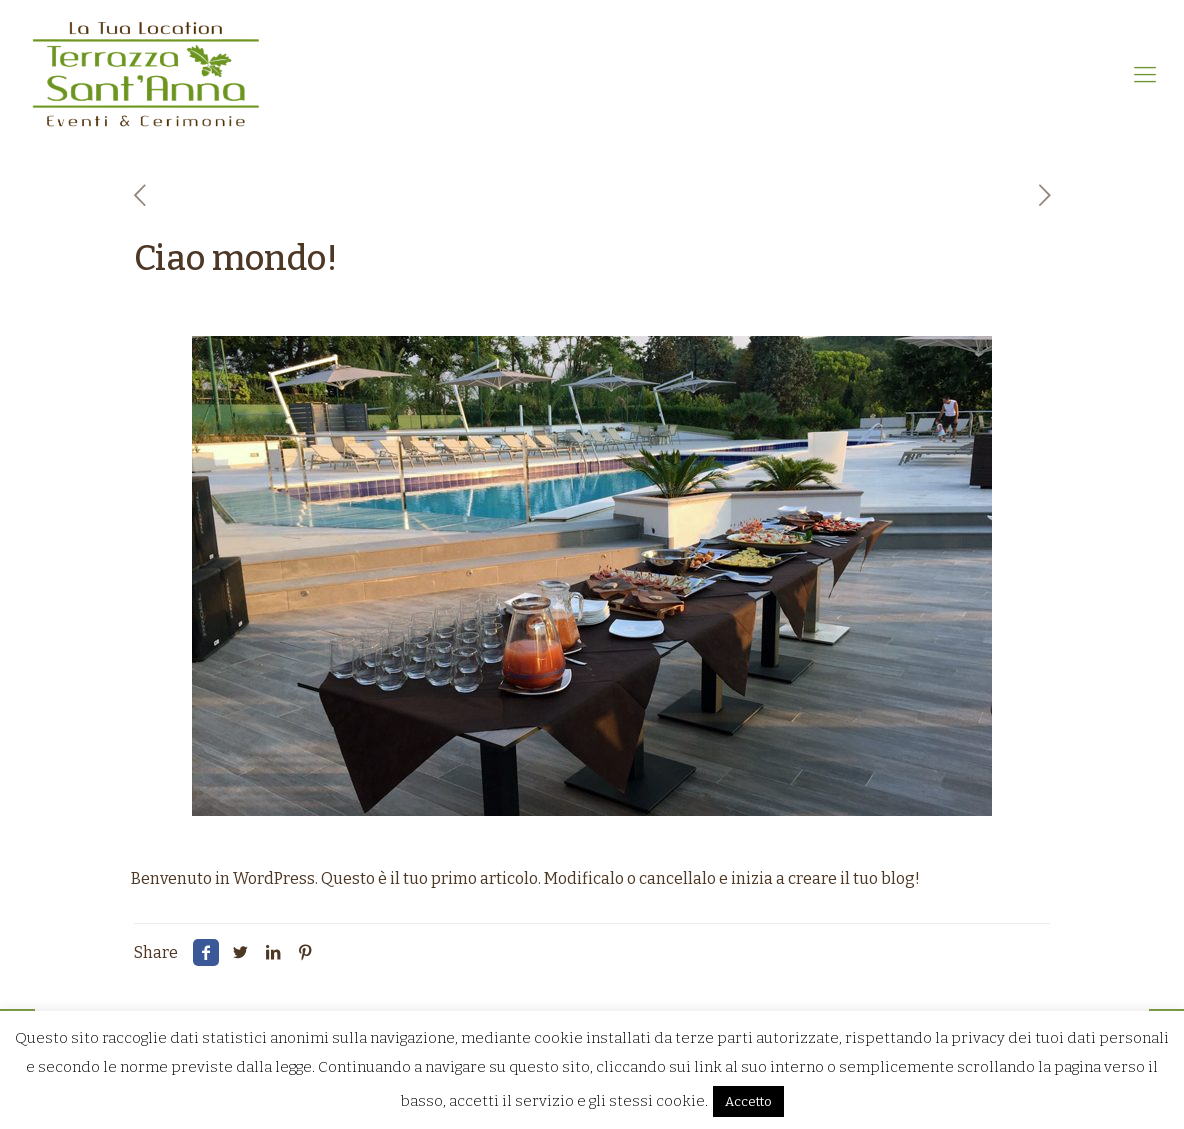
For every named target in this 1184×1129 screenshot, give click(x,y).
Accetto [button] (748, 1101)
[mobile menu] (1145, 75)
